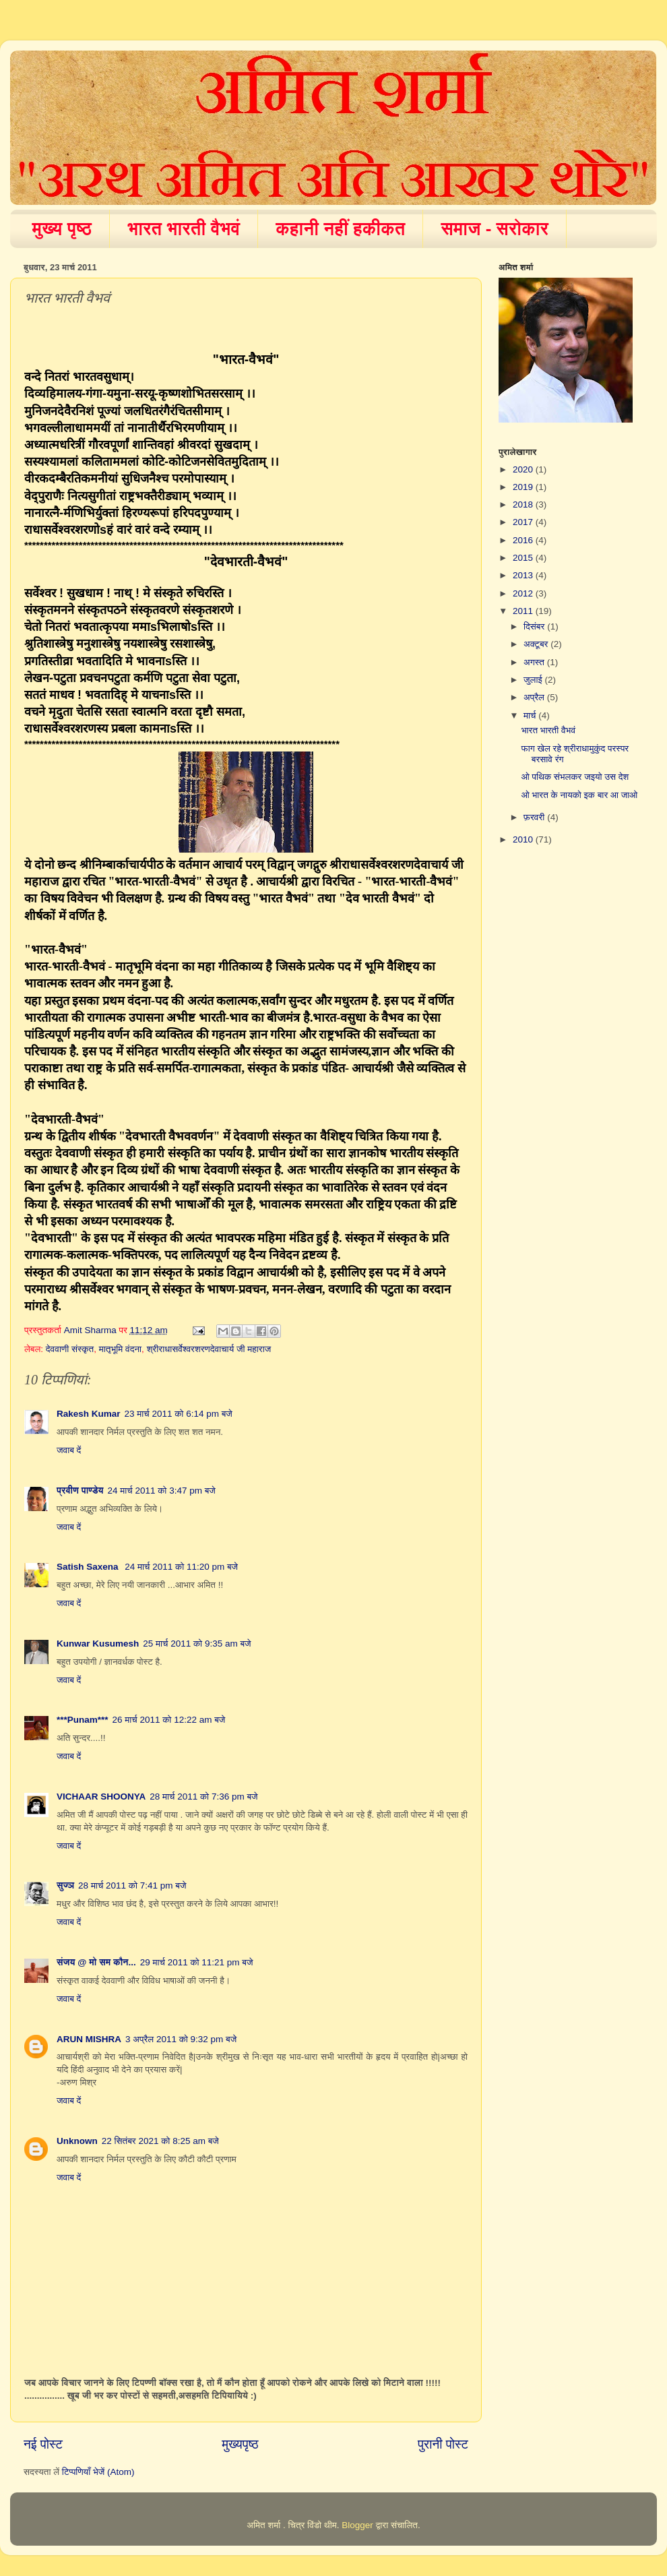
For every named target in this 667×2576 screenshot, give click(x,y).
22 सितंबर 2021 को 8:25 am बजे (160, 2141)
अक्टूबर (536, 644)
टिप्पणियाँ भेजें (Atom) (98, 2472)
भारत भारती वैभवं (183, 228)
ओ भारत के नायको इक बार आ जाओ (579, 795)
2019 (524, 487)
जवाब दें (69, 1450)
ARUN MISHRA (89, 2039)
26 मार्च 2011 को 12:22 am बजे (169, 1720)
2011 (524, 611)
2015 (524, 558)
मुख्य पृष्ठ (62, 228)
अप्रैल (535, 697)
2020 (524, 469)
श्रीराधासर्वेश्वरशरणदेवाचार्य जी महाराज (209, 1349)
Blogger (357, 2525)
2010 (524, 839)
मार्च (530, 715)
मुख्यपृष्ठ (240, 2444)
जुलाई (533, 680)
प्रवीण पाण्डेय (80, 1490)
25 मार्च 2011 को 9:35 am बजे (197, 1643)
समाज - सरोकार (494, 228)
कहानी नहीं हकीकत (340, 228)
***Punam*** (82, 1720)
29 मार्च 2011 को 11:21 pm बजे (196, 1962)
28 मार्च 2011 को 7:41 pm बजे (132, 1885)
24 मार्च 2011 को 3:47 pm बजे (162, 1490)
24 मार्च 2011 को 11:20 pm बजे (181, 1567)
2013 (524, 575)
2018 (524, 504)
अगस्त (535, 662)
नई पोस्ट (43, 2444)
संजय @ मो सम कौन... (96, 1962)
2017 (524, 522)
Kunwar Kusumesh (98, 1643)
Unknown (77, 2141)
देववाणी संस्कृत (70, 1349)
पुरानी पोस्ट (443, 2444)
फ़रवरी (535, 817)
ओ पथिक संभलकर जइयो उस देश (575, 777)
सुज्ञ (65, 1885)
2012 (524, 593)
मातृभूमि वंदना (120, 1349)
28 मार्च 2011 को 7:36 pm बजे (203, 1796)
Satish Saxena (89, 1567)
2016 (524, 540)
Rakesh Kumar (89, 1414)
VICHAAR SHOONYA (101, 1796)
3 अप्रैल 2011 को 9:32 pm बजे (180, 2039)
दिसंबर (535, 626)
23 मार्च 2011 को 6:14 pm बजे (178, 1414)
